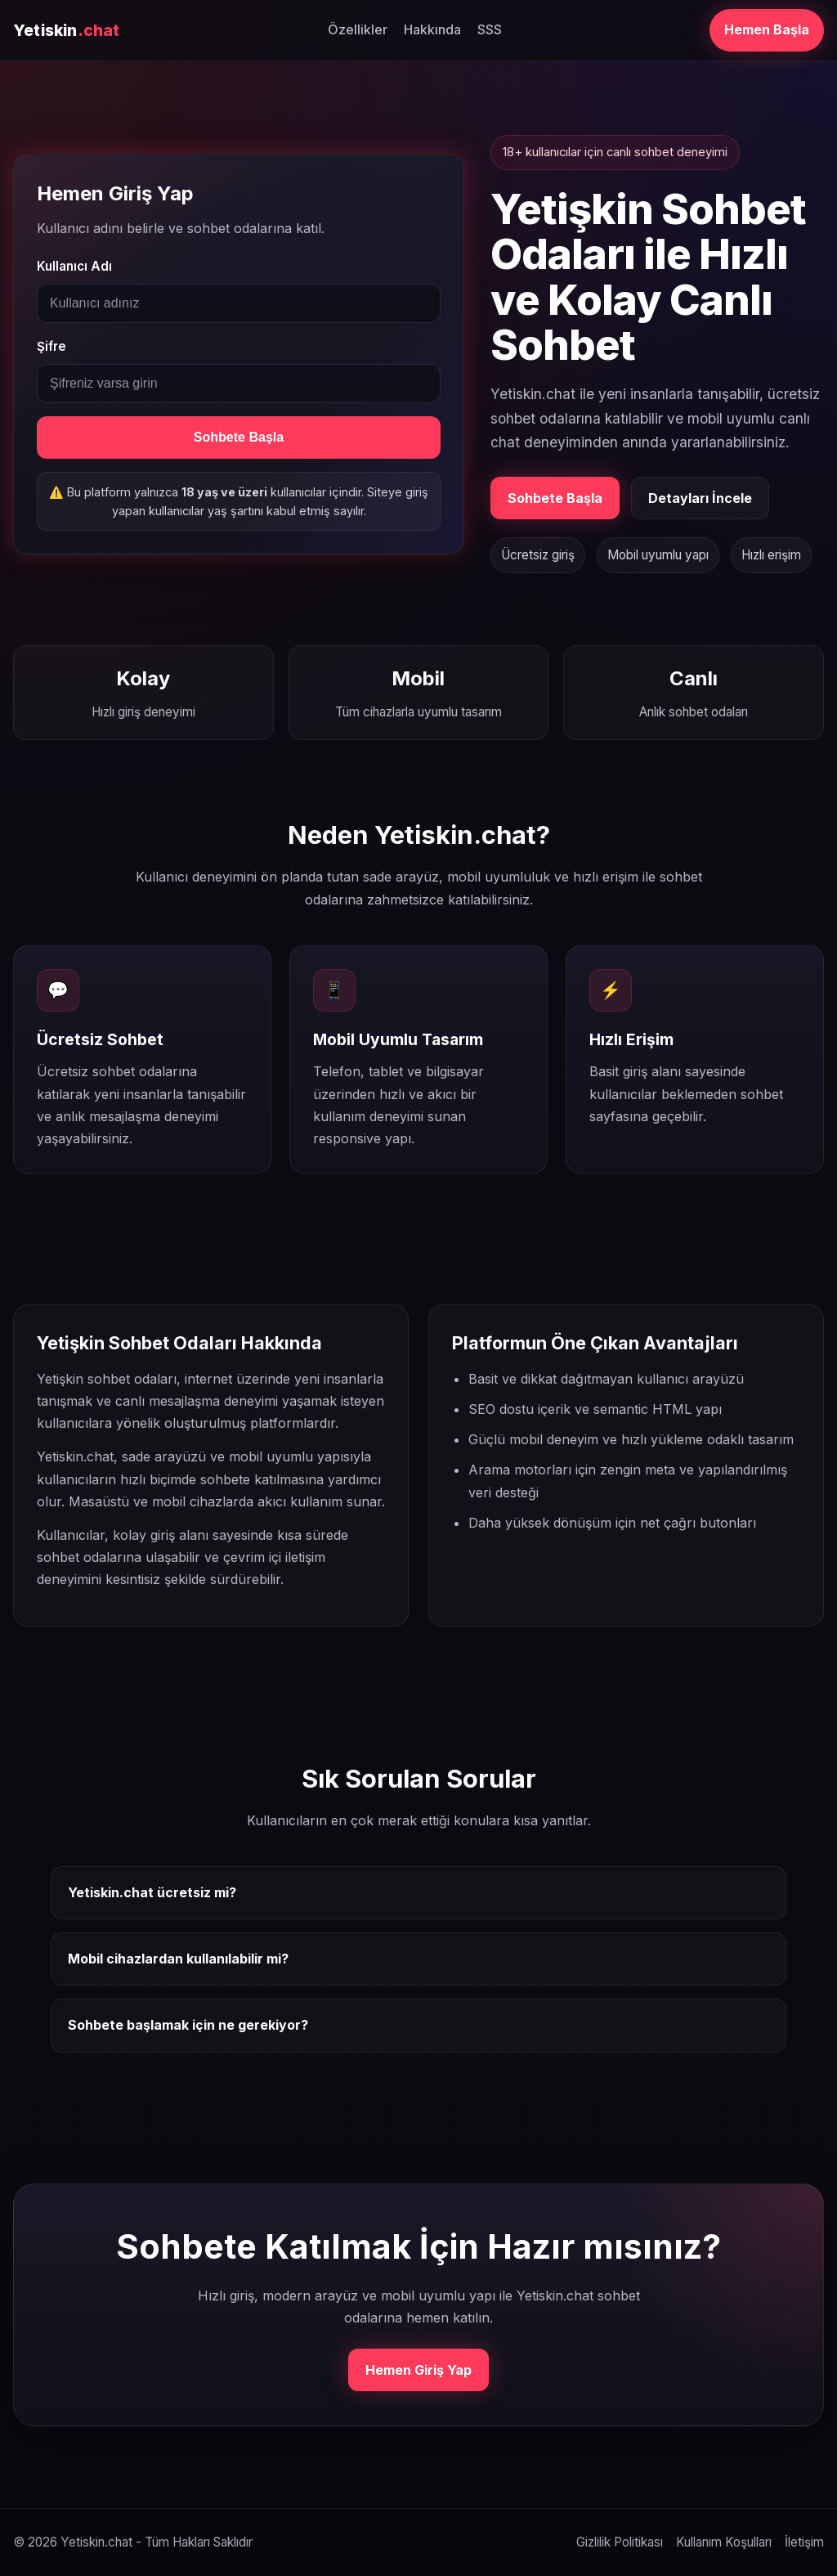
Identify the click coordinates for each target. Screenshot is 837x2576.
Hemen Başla (766, 29)
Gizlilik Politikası (619, 2542)
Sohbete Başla (239, 437)
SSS (489, 29)
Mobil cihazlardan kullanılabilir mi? (178, 1958)
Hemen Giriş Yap (418, 2370)
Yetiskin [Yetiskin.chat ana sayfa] (66, 30)
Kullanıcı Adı (74, 266)
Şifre (51, 346)
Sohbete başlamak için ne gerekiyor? (188, 2025)
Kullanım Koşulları (724, 2542)
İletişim (804, 2542)
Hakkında (432, 29)
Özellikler (357, 29)
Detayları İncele (700, 498)
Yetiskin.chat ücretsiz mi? (152, 1892)
